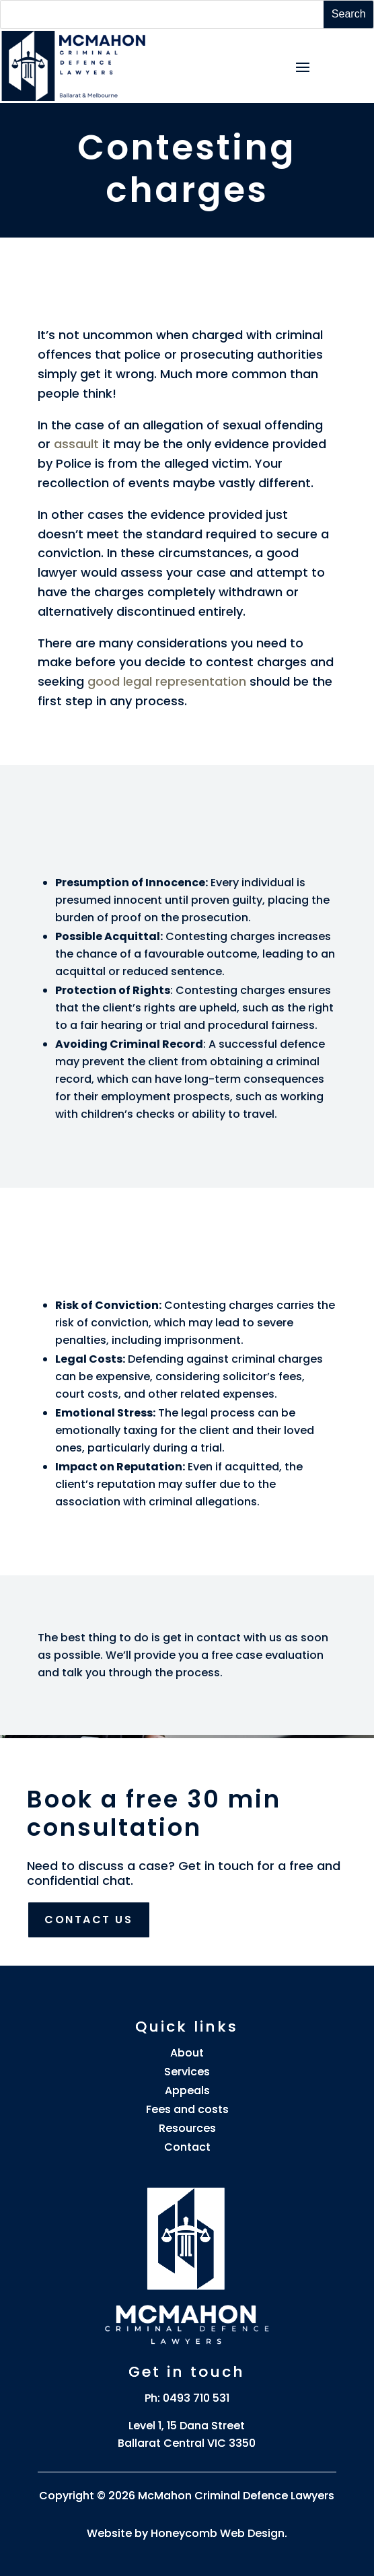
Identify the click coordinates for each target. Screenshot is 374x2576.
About (187, 2053)
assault (76, 443)
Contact (187, 2147)
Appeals (187, 2090)
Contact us (88, 1919)
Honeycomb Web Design (218, 2533)
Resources (187, 2128)
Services (187, 2071)
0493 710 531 (196, 2398)
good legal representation (168, 681)
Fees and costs (187, 2109)
